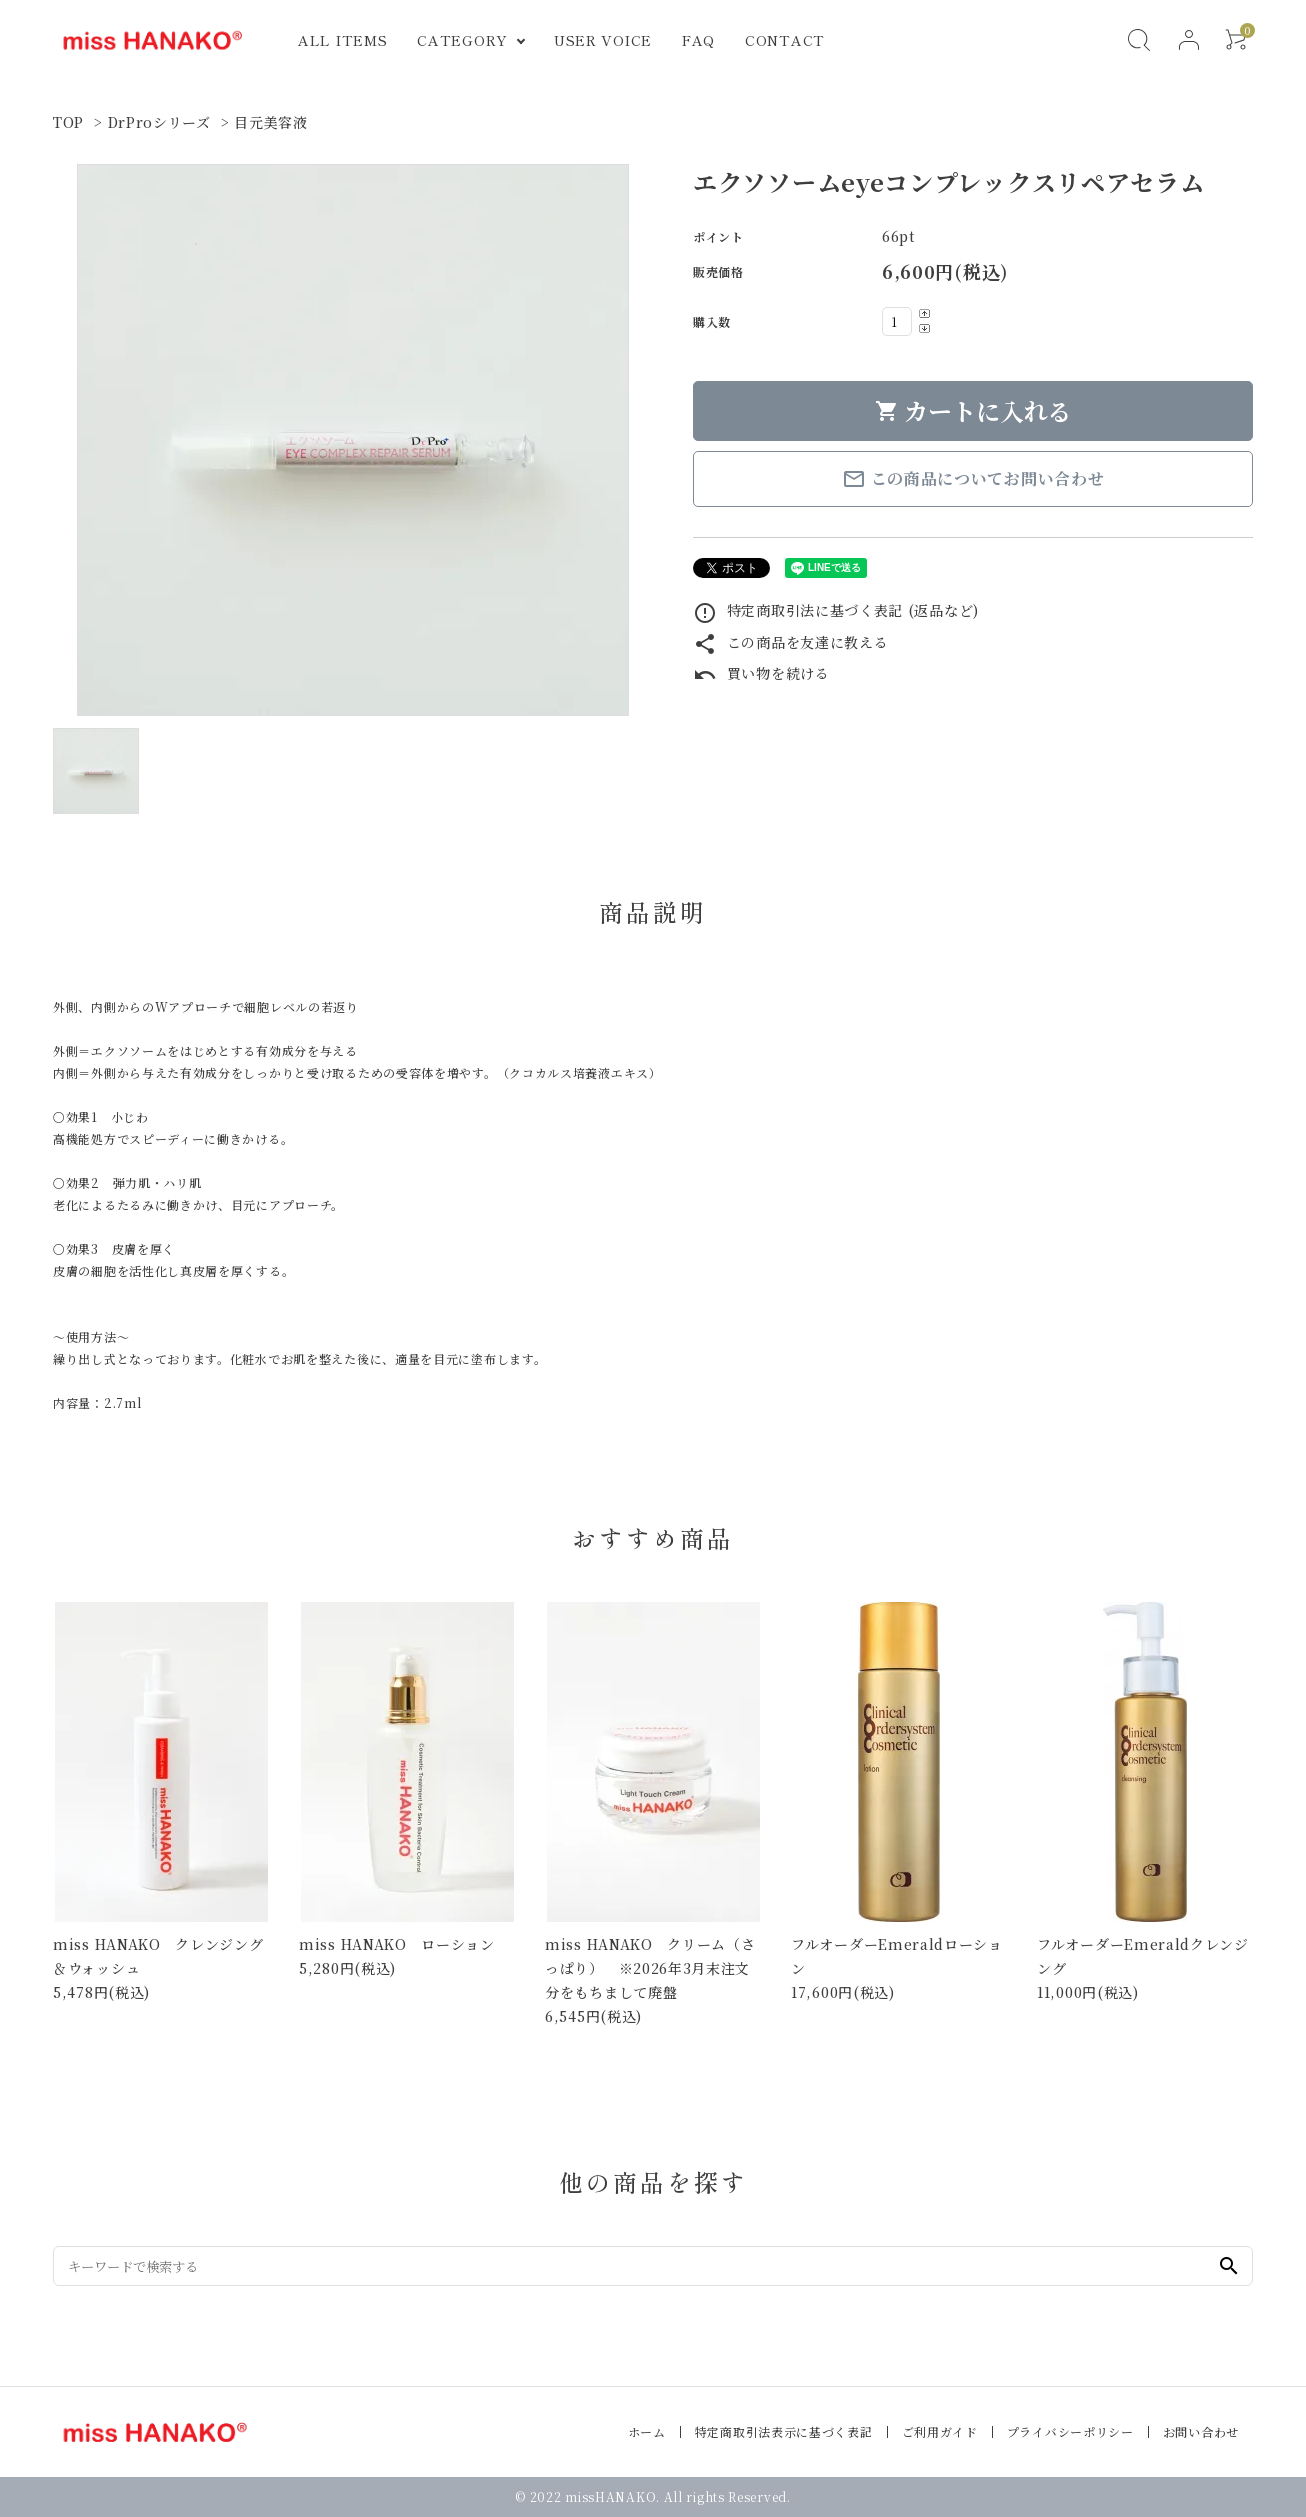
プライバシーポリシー (1070, 2431)
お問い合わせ (1201, 2431)
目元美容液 (271, 122)
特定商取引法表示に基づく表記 (784, 2431)
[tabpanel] (353, 440)
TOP (68, 122)
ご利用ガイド (940, 2431)
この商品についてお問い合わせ (973, 479)
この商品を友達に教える (790, 642)
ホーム (647, 2431)
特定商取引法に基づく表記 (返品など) (836, 610)
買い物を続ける (761, 673)
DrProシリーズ (159, 122)
